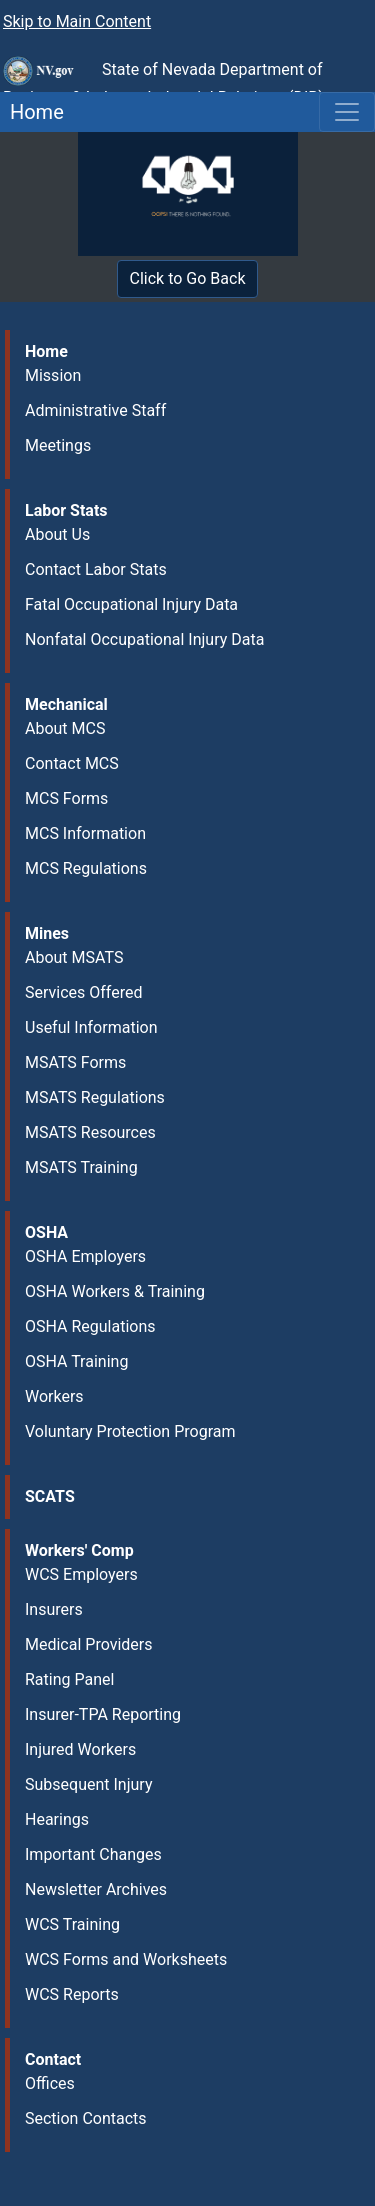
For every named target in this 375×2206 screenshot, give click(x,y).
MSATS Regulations (95, 1097)
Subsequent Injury (88, 1784)
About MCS (65, 728)
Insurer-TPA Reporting (103, 1714)
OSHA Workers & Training (115, 1291)
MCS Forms (66, 798)
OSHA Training (76, 1361)
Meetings (58, 445)
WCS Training (72, 1924)
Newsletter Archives (96, 1889)
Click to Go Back (188, 278)
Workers (54, 1396)
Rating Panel (69, 1679)
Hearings (57, 1819)
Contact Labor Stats (96, 569)
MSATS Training (81, 1167)
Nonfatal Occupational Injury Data (144, 639)
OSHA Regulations (90, 1326)
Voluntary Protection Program (130, 1431)
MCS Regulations (86, 868)
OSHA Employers (85, 1256)
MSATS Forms (75, 1062)
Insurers (54, 1609)
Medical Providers (89, 1644)
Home (32, 112)
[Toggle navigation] (347, 112)
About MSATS (74, 957)
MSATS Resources (90, 1132)
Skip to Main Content (77, 21)
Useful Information (91, 1027)
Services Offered (83, 992)
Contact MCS (72, 763)
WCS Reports (72, 1994)
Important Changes (93, 1854)
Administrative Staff (95, 410)
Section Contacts (86, 2118)
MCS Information (85, 833)
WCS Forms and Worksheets (126, 1959)
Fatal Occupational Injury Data (131, 604)
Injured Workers (80, 1749)
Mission (53, 375)
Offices (50, 2083)
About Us (57, 534)
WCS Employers (81, 1574)
